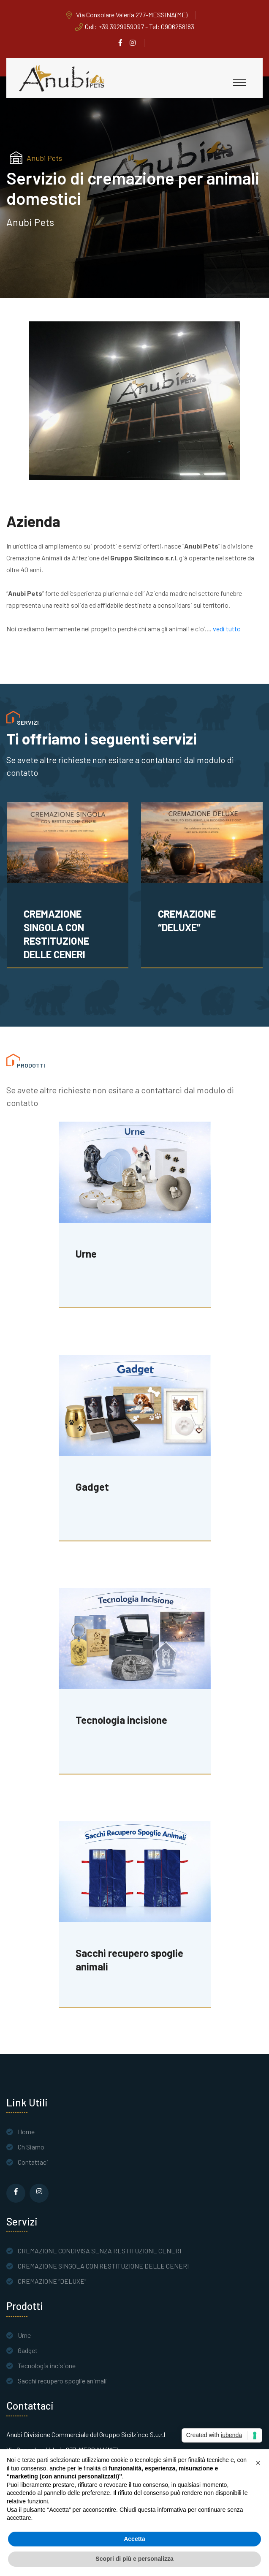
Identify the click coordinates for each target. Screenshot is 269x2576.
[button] (258, 2463)
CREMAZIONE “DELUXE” (52, 2281)
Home (26, 2132)
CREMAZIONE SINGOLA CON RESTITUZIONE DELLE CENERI (190, 934)
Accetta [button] (134, 2538)
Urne (24, 2335)
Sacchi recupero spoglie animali (62, 2381)
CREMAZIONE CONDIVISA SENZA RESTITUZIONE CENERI (63, 934)
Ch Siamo (31, 2147)
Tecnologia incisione (47, 2365)
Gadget (28, 2350)
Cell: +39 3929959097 (114, 26)
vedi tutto (226, 629)
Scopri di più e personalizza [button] (134, 2558)
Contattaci (33, 2162)
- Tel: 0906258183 (169, 26)
